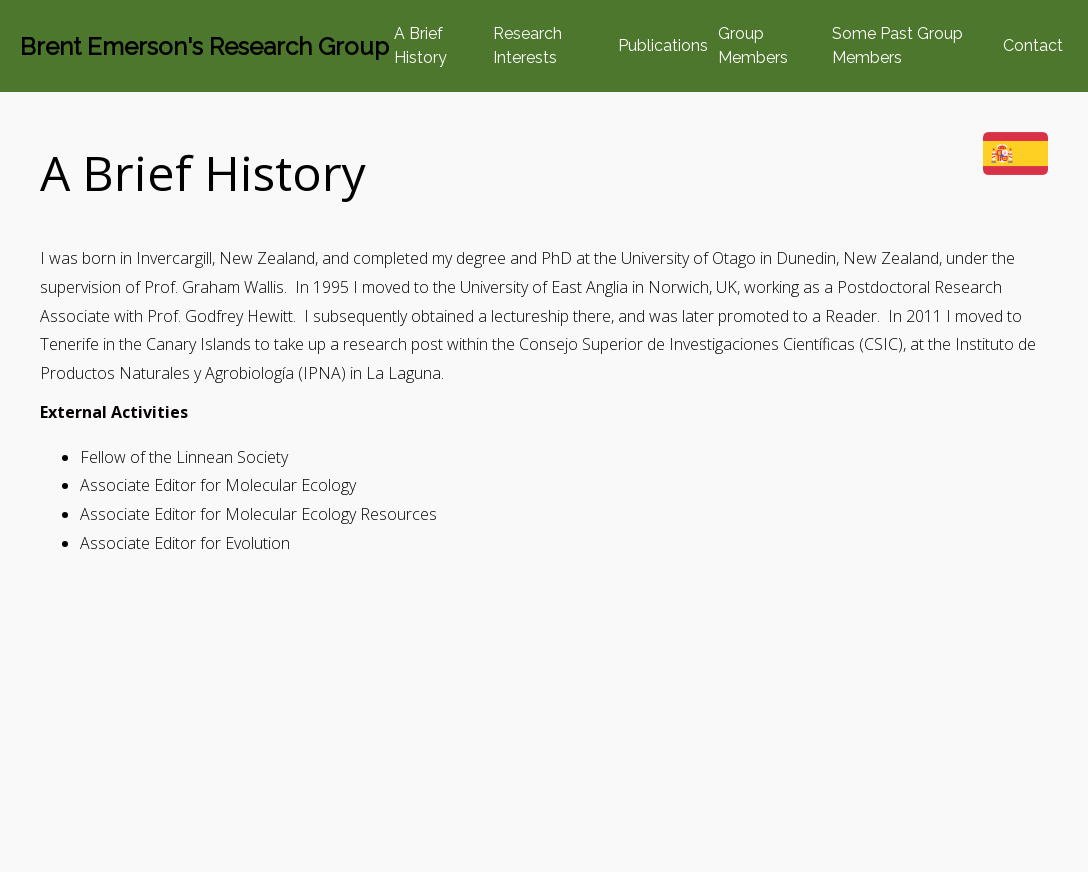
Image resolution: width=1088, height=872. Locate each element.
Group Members (753, 45)
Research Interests (527, 45)
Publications (663, 45)
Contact (1033, 45)
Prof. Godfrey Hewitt (220, 316)
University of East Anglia (544, 287)
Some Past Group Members (897, 45)
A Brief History (420, 45)
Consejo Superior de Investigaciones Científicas (687, 344)
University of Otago (688, 258)
